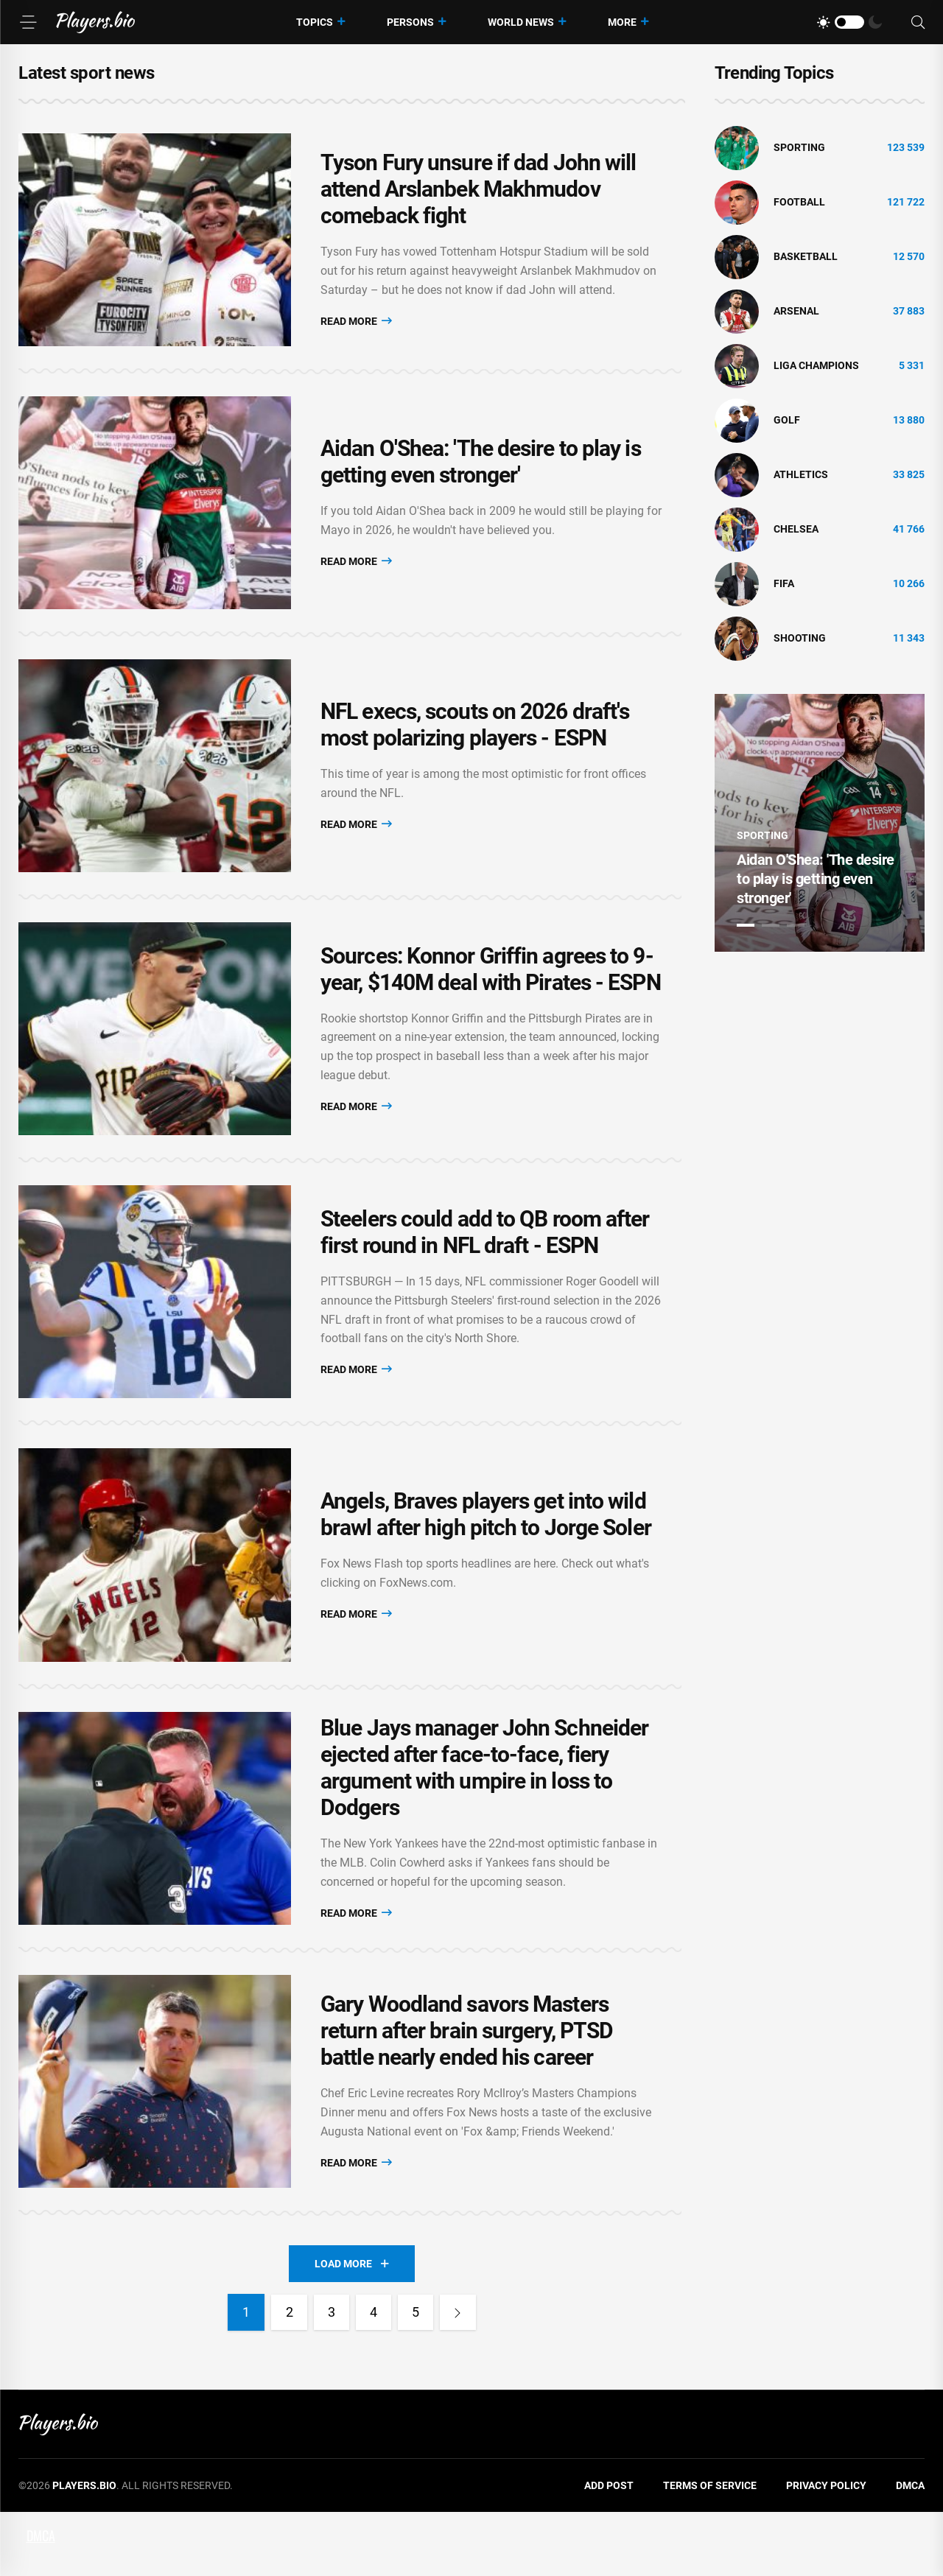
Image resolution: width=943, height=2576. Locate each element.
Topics (314, 22)
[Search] (918, 22)
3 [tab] (795, 925)
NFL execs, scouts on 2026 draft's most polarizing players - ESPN (474, 745)
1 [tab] (745, 925)
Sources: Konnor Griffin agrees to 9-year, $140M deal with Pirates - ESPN (490, 997)
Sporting (799, 147)
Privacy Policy (826, 2549)
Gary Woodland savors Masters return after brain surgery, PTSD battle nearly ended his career (466, 2091)
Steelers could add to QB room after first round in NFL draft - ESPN (485, 1268)
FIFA (784, 583)
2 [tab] (770, 925)
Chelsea (796, 529)
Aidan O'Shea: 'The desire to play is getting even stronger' (480, 474)
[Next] (460, 2376)
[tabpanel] (820, 823)
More (622, 22)
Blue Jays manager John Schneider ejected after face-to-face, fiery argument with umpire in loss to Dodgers (484, 1820)
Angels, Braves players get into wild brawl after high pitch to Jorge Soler (485, 1558)
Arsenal (796, 311)
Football (799, 202)
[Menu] (28, 22)
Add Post (609, 2549)
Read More (356, 324)
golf (787, 420)
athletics (801, 474)
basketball (806, 256)
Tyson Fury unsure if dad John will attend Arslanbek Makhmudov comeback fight (478, 193)
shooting (800, 638)
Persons (410, 22)
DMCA (910, 2549)
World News (521, 22)
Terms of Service (710, 2549)
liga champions (816, 365)
